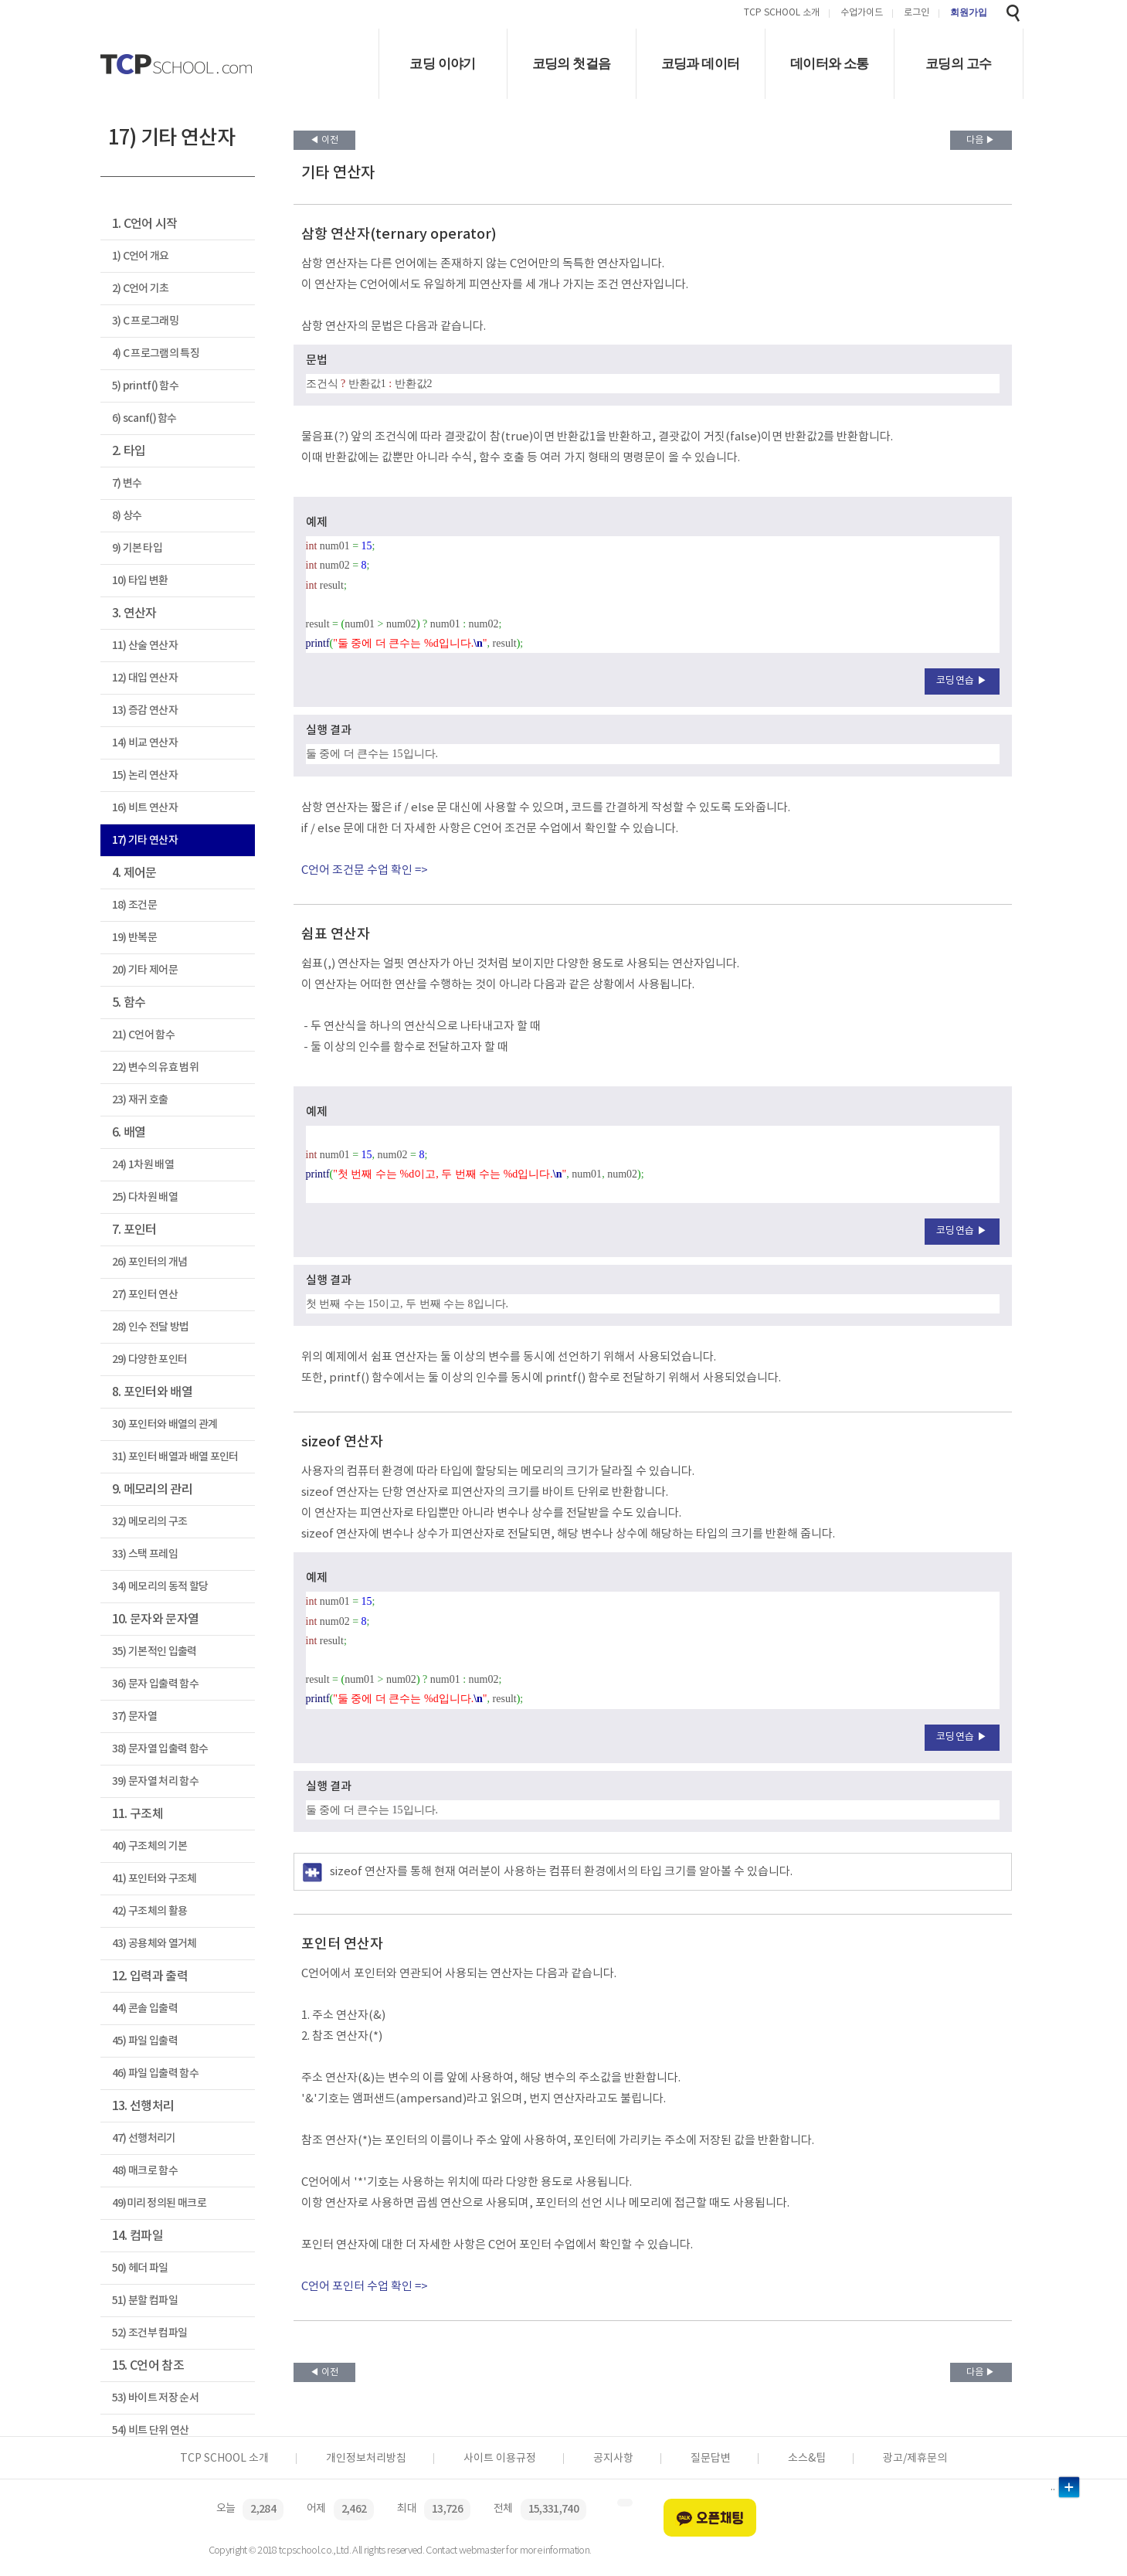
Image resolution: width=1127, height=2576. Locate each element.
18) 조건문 (134, 905)
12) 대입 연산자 (145, 678)
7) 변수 (127, 483)
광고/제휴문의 (915, 2458)
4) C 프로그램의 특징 (155, 353)
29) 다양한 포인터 (150, 1359)
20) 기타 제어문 (145, 970)
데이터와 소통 (829, 63)
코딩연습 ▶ (962, 681)
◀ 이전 (324, 140)
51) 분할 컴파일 (145, 2300)
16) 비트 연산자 (145, 807)
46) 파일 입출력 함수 (155, 2073)
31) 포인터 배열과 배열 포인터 (175, 1456)
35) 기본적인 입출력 (154, 1651)
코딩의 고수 (958, 63)
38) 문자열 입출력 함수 (160, 1748)
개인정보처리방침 (366, 2458)
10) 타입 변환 (140, 580)
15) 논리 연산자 (145, 775)
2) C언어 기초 (140, 288)
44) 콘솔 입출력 (145, 2008)
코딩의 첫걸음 (571, 63)
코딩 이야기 (442, 63)
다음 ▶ (980, 140)
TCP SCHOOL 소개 (782, 13)
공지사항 (613, 2458)
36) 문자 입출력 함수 (155, 1684)
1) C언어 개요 (140, 256)
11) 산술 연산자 (145, 645)
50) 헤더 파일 (140, 2268)
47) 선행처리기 (144, 2138)
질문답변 (711, 2458)
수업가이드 (861, 13)
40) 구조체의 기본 (150, 1846)
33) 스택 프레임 (145, 1554)
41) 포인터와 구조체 (154, 1878)
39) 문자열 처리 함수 (155, 1781)
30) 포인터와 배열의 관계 (165, 1424)
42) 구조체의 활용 (150, 1911)
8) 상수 (127, 515)
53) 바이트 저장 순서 (155, 2397)
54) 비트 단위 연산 (150, 2430)
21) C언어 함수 (143, 1035)
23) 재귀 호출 (140, 1099)
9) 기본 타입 (137, 548)
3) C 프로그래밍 (145, 321)
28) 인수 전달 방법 (150, 1327)
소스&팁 (807, 2458)
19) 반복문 (134, 937)
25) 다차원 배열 (145, 1197)
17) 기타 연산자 (145, 840)
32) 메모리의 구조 (150, 1521)
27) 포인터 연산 (145, 1294)
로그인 (916, 13)
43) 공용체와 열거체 (154, 1943)
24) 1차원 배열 (143, 1164)
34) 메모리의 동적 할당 (160, 1586)
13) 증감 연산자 (145, 710)
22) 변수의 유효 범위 (155, 1067)
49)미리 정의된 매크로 (159, 2203)
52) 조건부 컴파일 (150, 2333)
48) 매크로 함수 (145, 2170)
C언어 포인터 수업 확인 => (364, 2286)
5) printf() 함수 (145, 386)
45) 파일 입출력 (145, 2041)
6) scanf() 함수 (144, 418)
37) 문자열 (134, 1716)
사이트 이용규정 (499, 2458)
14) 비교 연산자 (145, 742)
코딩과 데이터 (700, 63)
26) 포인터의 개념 (150, 1262)
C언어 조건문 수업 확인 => (364, 870)
